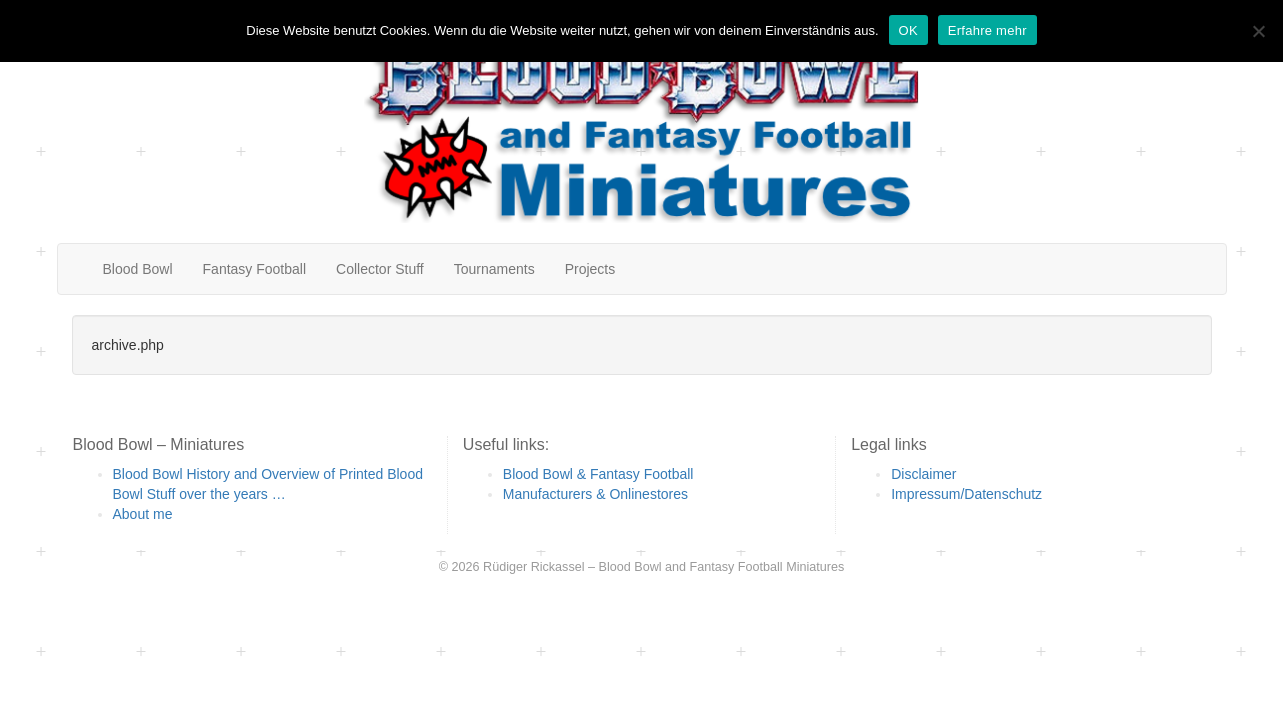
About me (143, 514)
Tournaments (494, 269)
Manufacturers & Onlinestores (595, 494)
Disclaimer (923, 474)
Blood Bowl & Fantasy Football (598, 474)
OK (908, 30)
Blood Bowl (138, 269)
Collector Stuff (380, 269)
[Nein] (1258, 31)
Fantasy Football (255, 269)
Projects (590, 269)
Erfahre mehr (987, 30)
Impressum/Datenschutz (966, 494)
